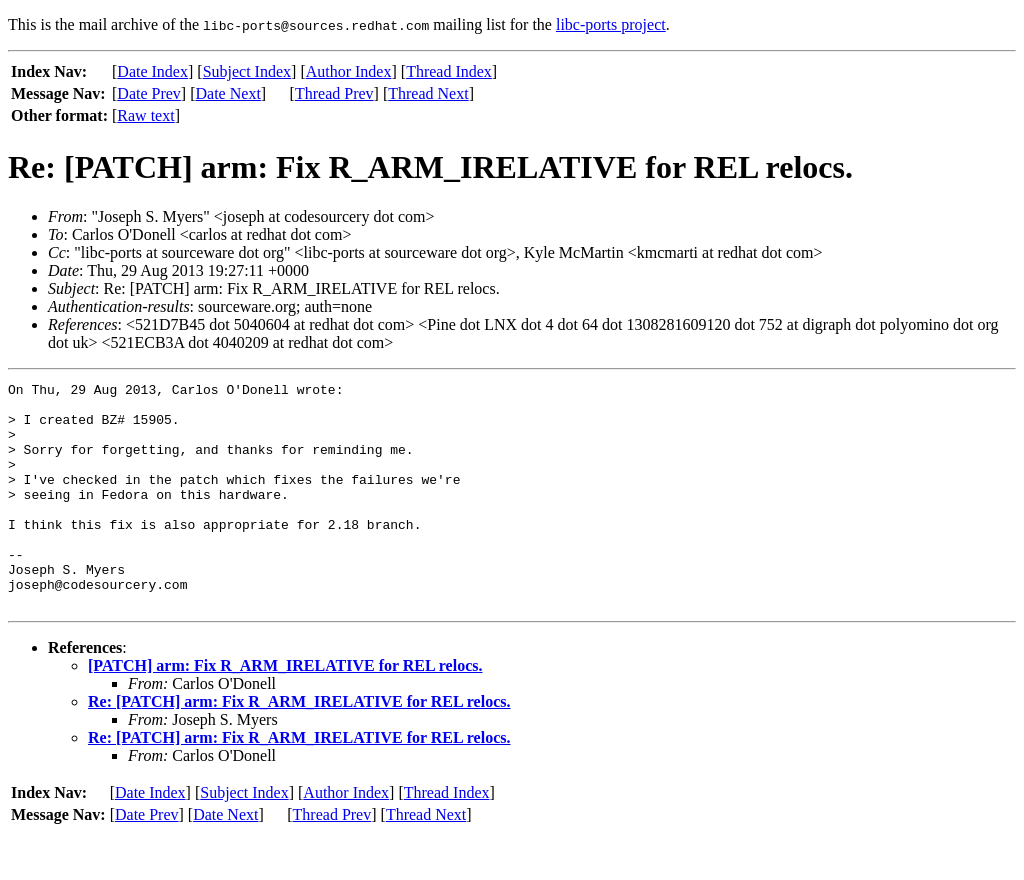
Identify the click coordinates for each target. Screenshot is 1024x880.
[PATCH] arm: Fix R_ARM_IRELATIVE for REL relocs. (285, 710)
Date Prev (149, 93)
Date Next (228, 93)
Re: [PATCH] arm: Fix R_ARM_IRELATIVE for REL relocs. (299, 746)
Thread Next (428, 93)
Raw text (145, 115)
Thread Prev (334, 93)
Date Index (152, 71)
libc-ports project (611, 24)
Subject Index (247, 71)
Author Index (349, 71)
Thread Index (449, 71)
